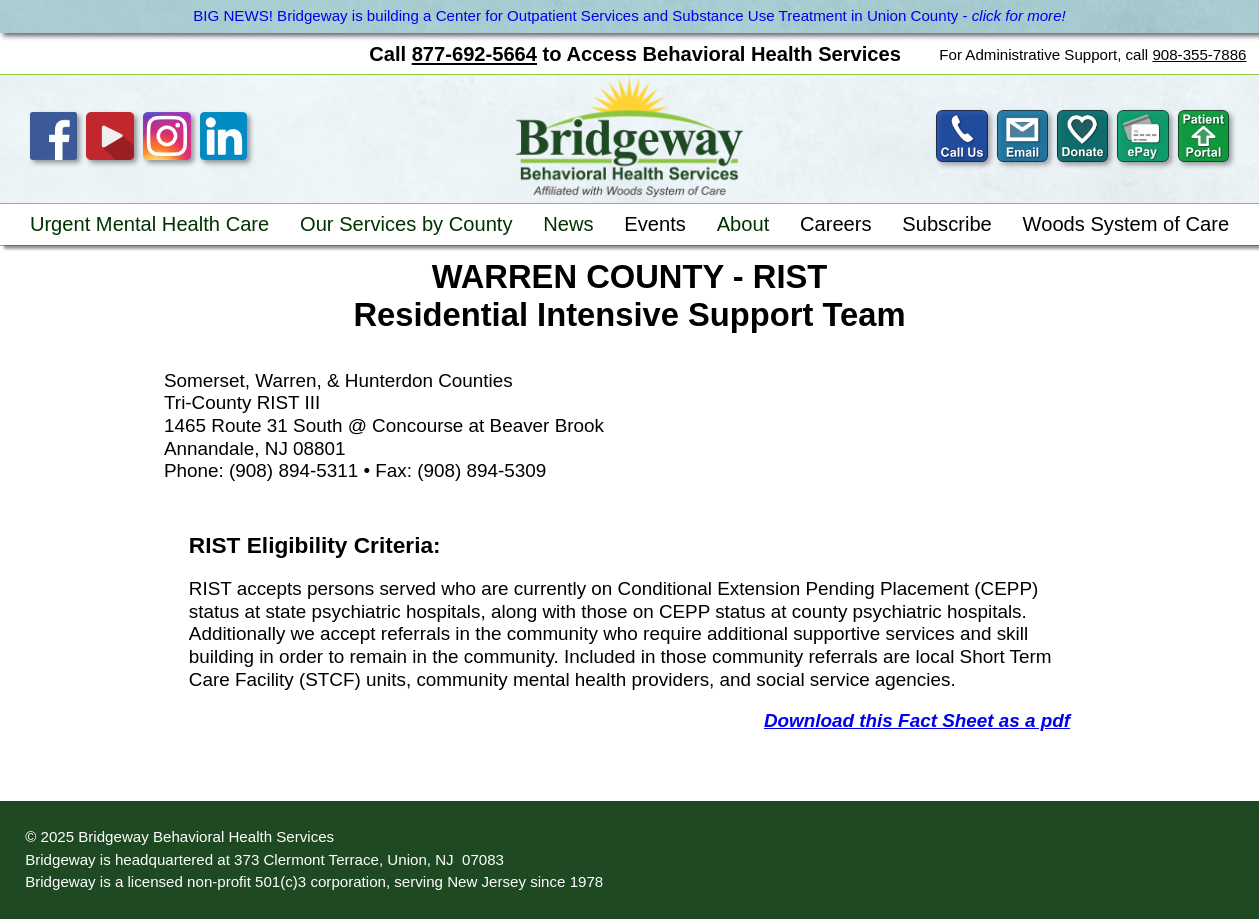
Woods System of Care (1126, 224)
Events (655, 224)
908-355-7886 (1199, 54)
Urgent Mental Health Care (149, 224)
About (743, 224)
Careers (836, 224)
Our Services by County (406, 224)
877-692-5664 (474, 54)
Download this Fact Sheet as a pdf (917, 720)
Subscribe (947, 224)
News (568, 224)
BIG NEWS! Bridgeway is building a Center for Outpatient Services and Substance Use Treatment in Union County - (629, 15)
